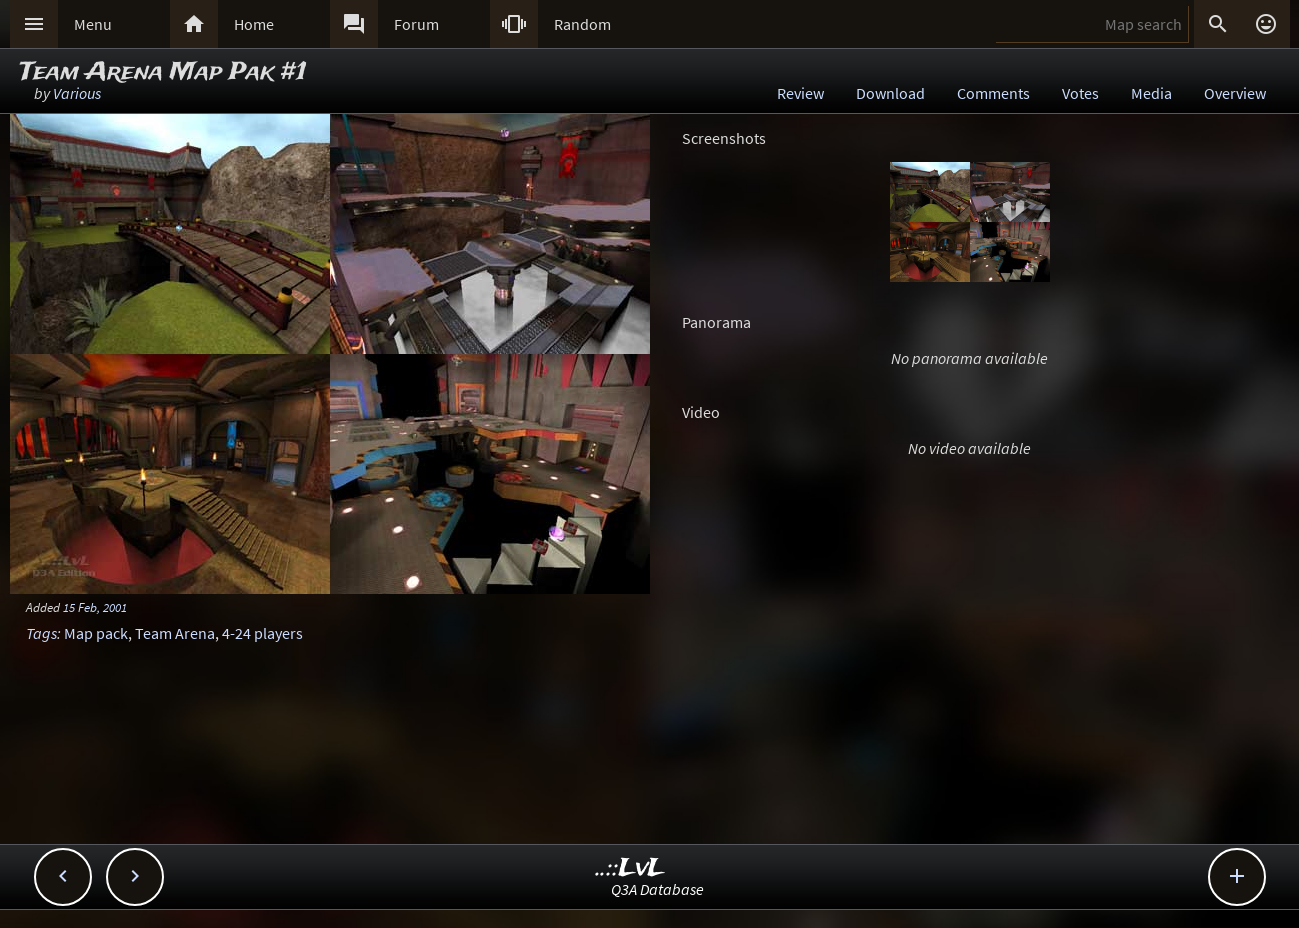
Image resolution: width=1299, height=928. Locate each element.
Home (254, 24)
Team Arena (175, 633)
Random (582, 24)
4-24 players (262, 633)
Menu (93, 24)
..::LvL (630, 868)
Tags (41, 633)
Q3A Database (657, 889)
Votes (1080, 93)
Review (800, 93)
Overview (1235, 93)
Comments (993, 93)
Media (1151, 93)
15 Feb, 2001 (95, 607)
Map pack (96, 633)
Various (77, 93)
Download (890, 93)
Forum (416, 24)
